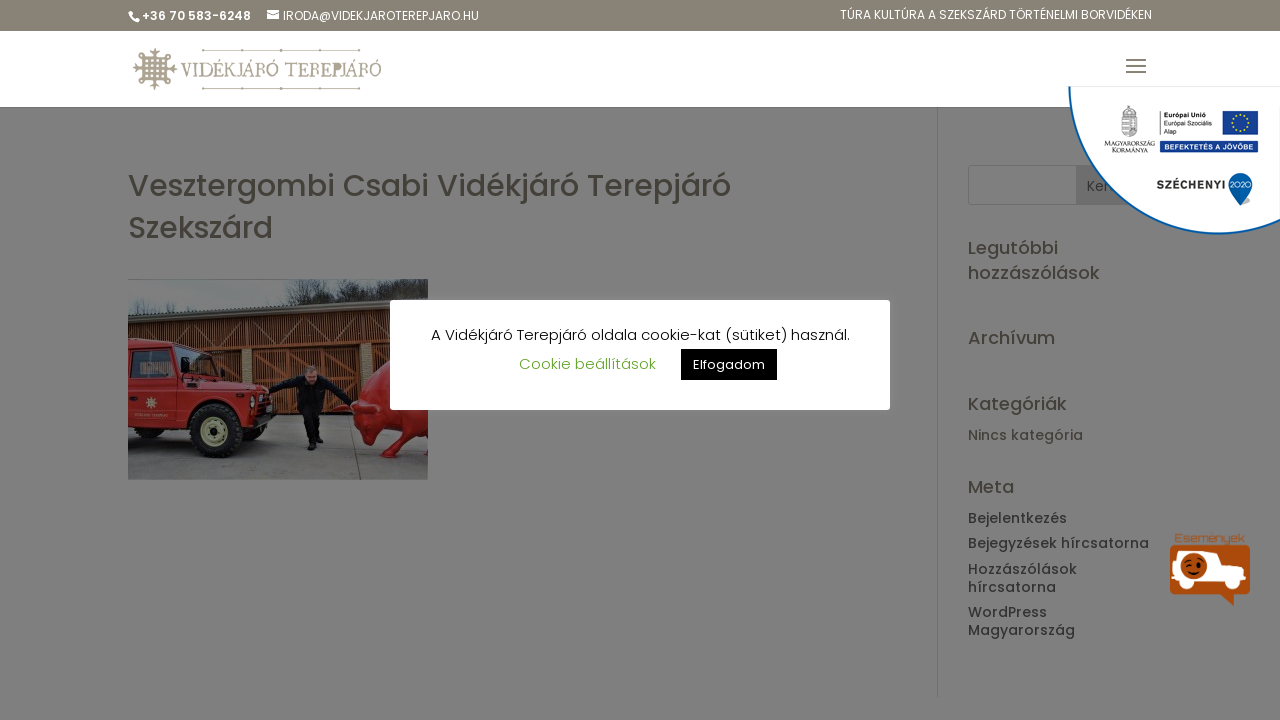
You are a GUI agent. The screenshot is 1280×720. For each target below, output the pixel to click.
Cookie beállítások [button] (587, 363)
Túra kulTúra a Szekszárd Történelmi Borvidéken (996, 16)
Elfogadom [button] (729, 364)
